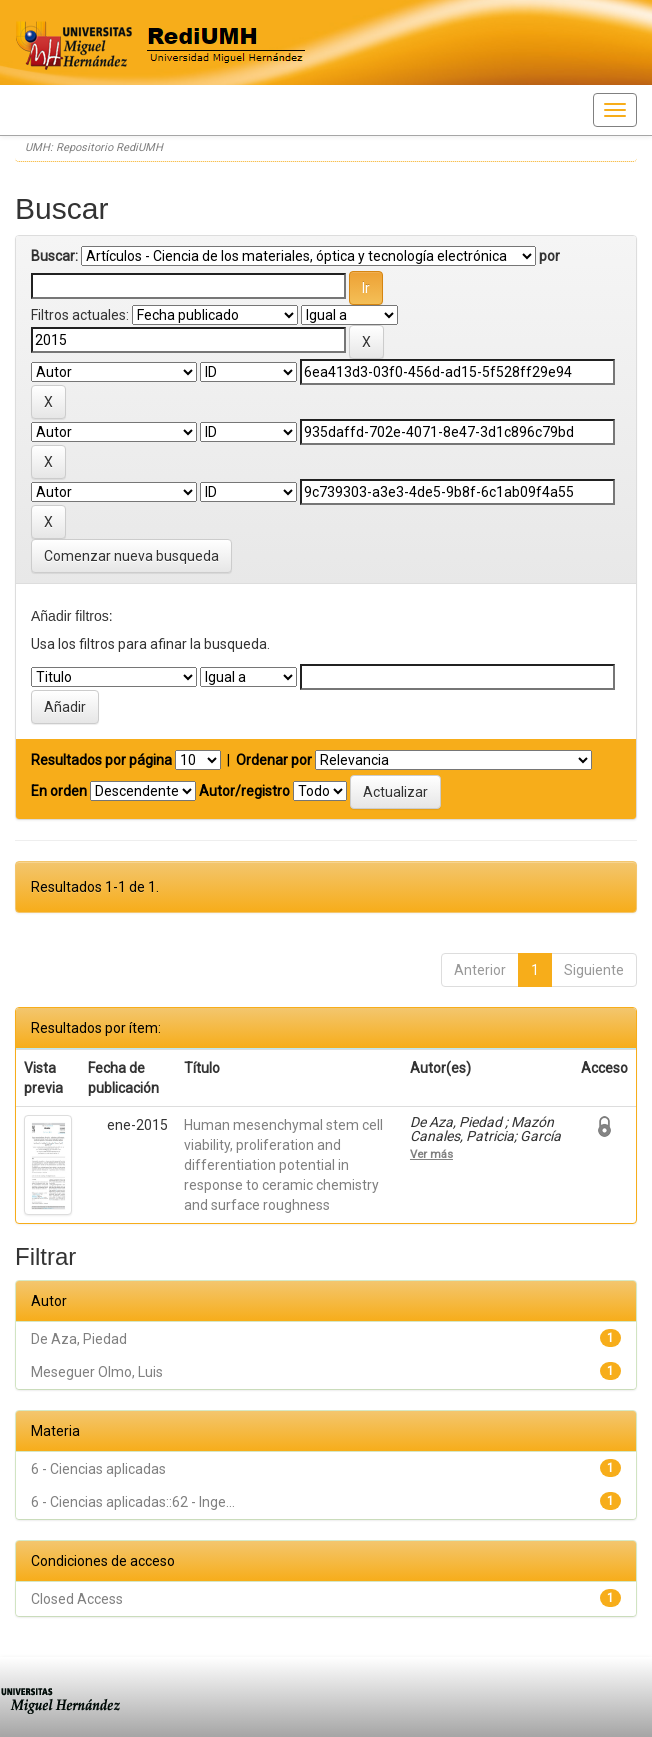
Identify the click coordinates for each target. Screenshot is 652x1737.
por (549, 256)
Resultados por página (101, 760)
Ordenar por (274, 760)
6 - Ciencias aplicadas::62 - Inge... (133, 1502)
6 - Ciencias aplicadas (98, 1469)
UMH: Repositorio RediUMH (94, 147)
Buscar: (54, 256)
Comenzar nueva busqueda (131, 556)
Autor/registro (244, 791)
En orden (59, 791)
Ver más (431, 1154)
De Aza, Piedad (79, 1339)
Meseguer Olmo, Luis (97, 1372)
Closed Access (77, 1599)
